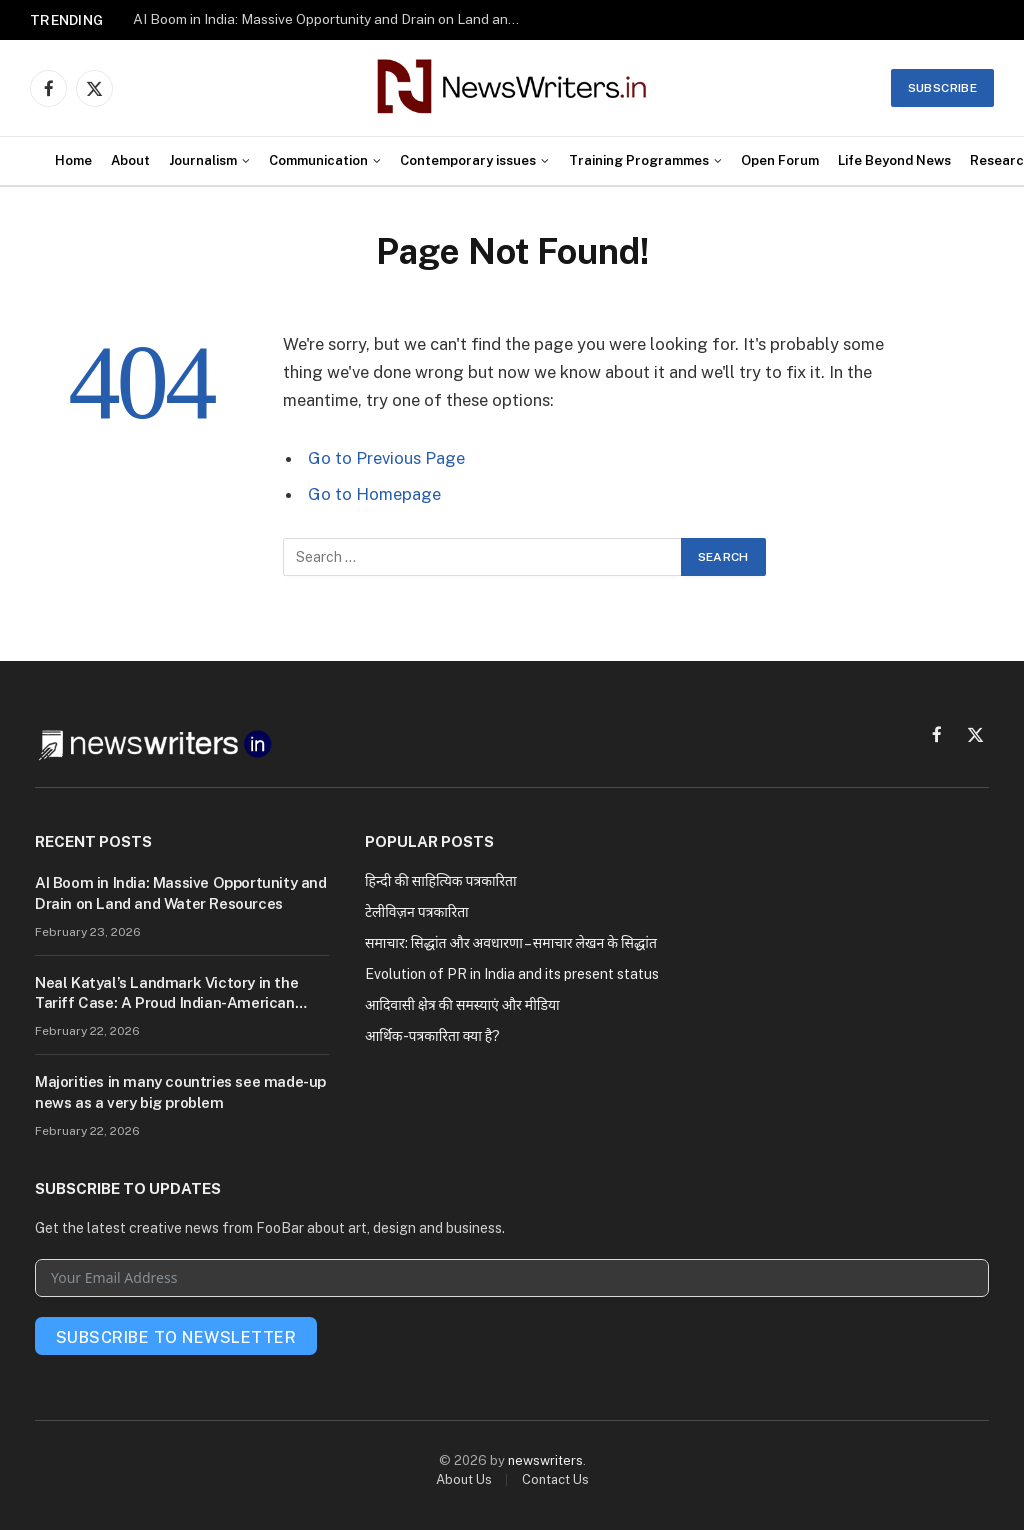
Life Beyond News (894, 160)
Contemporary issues (468, 160)
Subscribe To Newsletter (176, 1337)
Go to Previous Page (386, 458)
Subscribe (942, 88)
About (130, 160)
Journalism (203, 160)
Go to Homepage (374, 494)
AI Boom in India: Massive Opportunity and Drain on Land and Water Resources (333, 19)
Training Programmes (639, 160)
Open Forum (780, 160)
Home (73, 160)
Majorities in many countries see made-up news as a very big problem (180, 1091)
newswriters (545, 1460)
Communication (318, 160)
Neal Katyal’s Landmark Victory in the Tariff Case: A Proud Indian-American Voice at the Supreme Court (166, 994)
